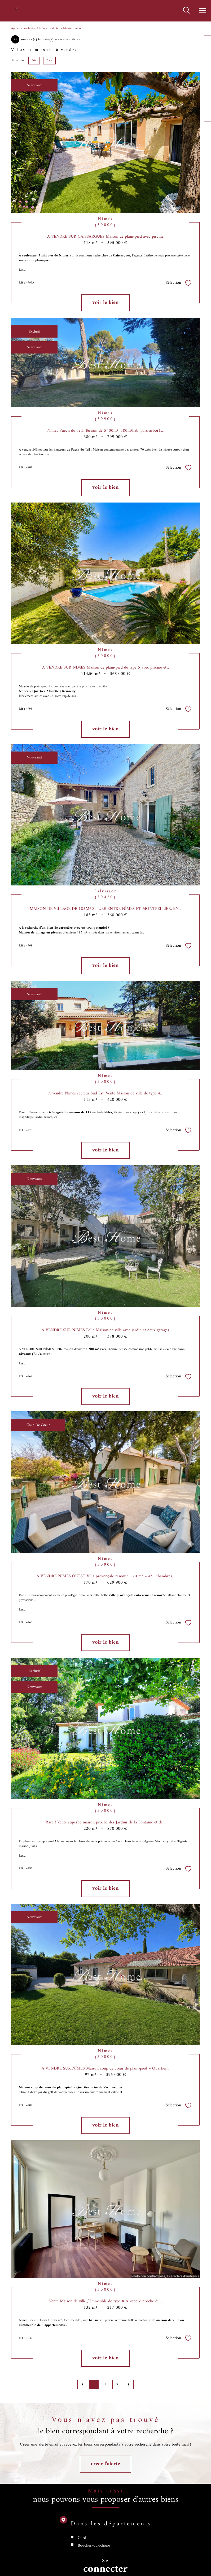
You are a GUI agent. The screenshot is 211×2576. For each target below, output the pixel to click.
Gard (81, 2547)
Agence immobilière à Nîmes (29, 28)
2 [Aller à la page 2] (106, 2384)
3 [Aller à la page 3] (117, 2384)
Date (49, 60)
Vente (55, 28)
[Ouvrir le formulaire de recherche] (186, 10)
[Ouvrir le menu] (202, 10)
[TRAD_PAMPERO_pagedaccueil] (17, 10)
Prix (34, 60)
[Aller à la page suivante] (129, 2384)
